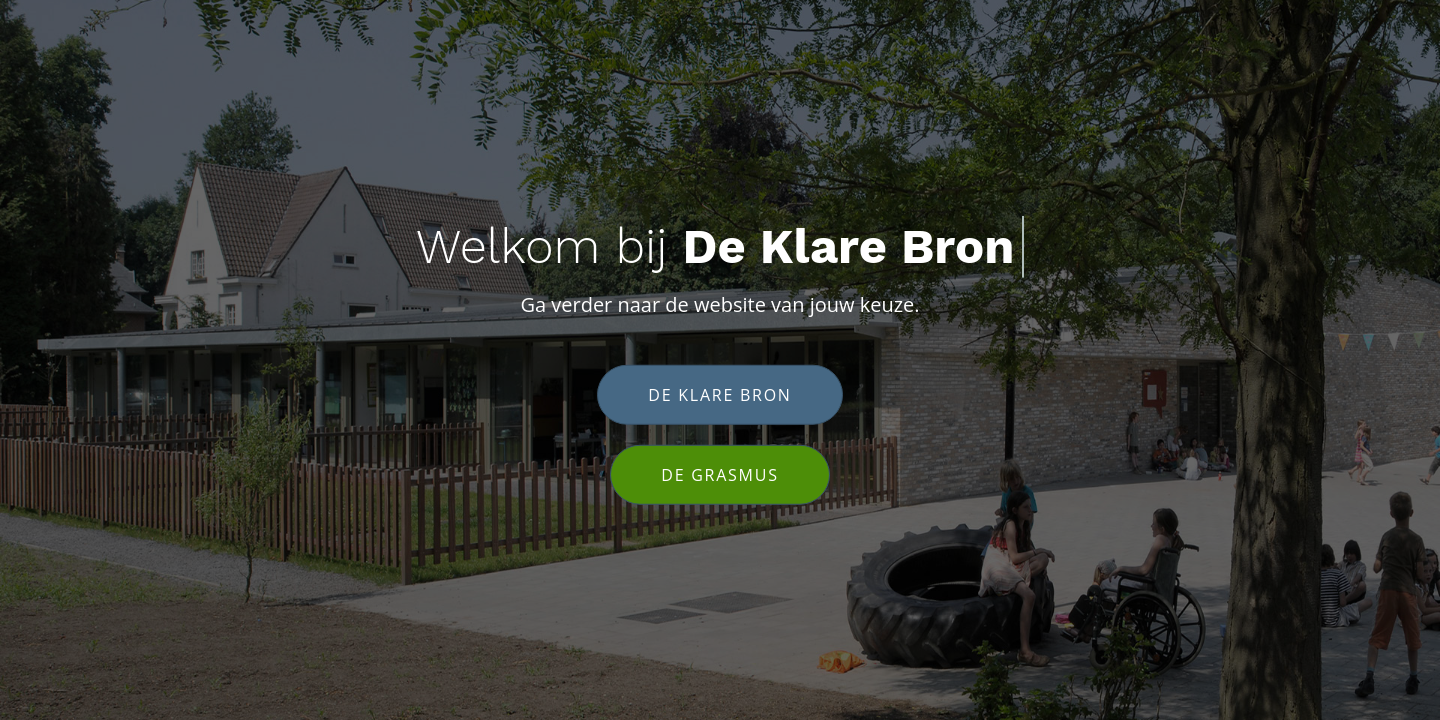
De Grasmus (719, 474)
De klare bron (719, 394)
